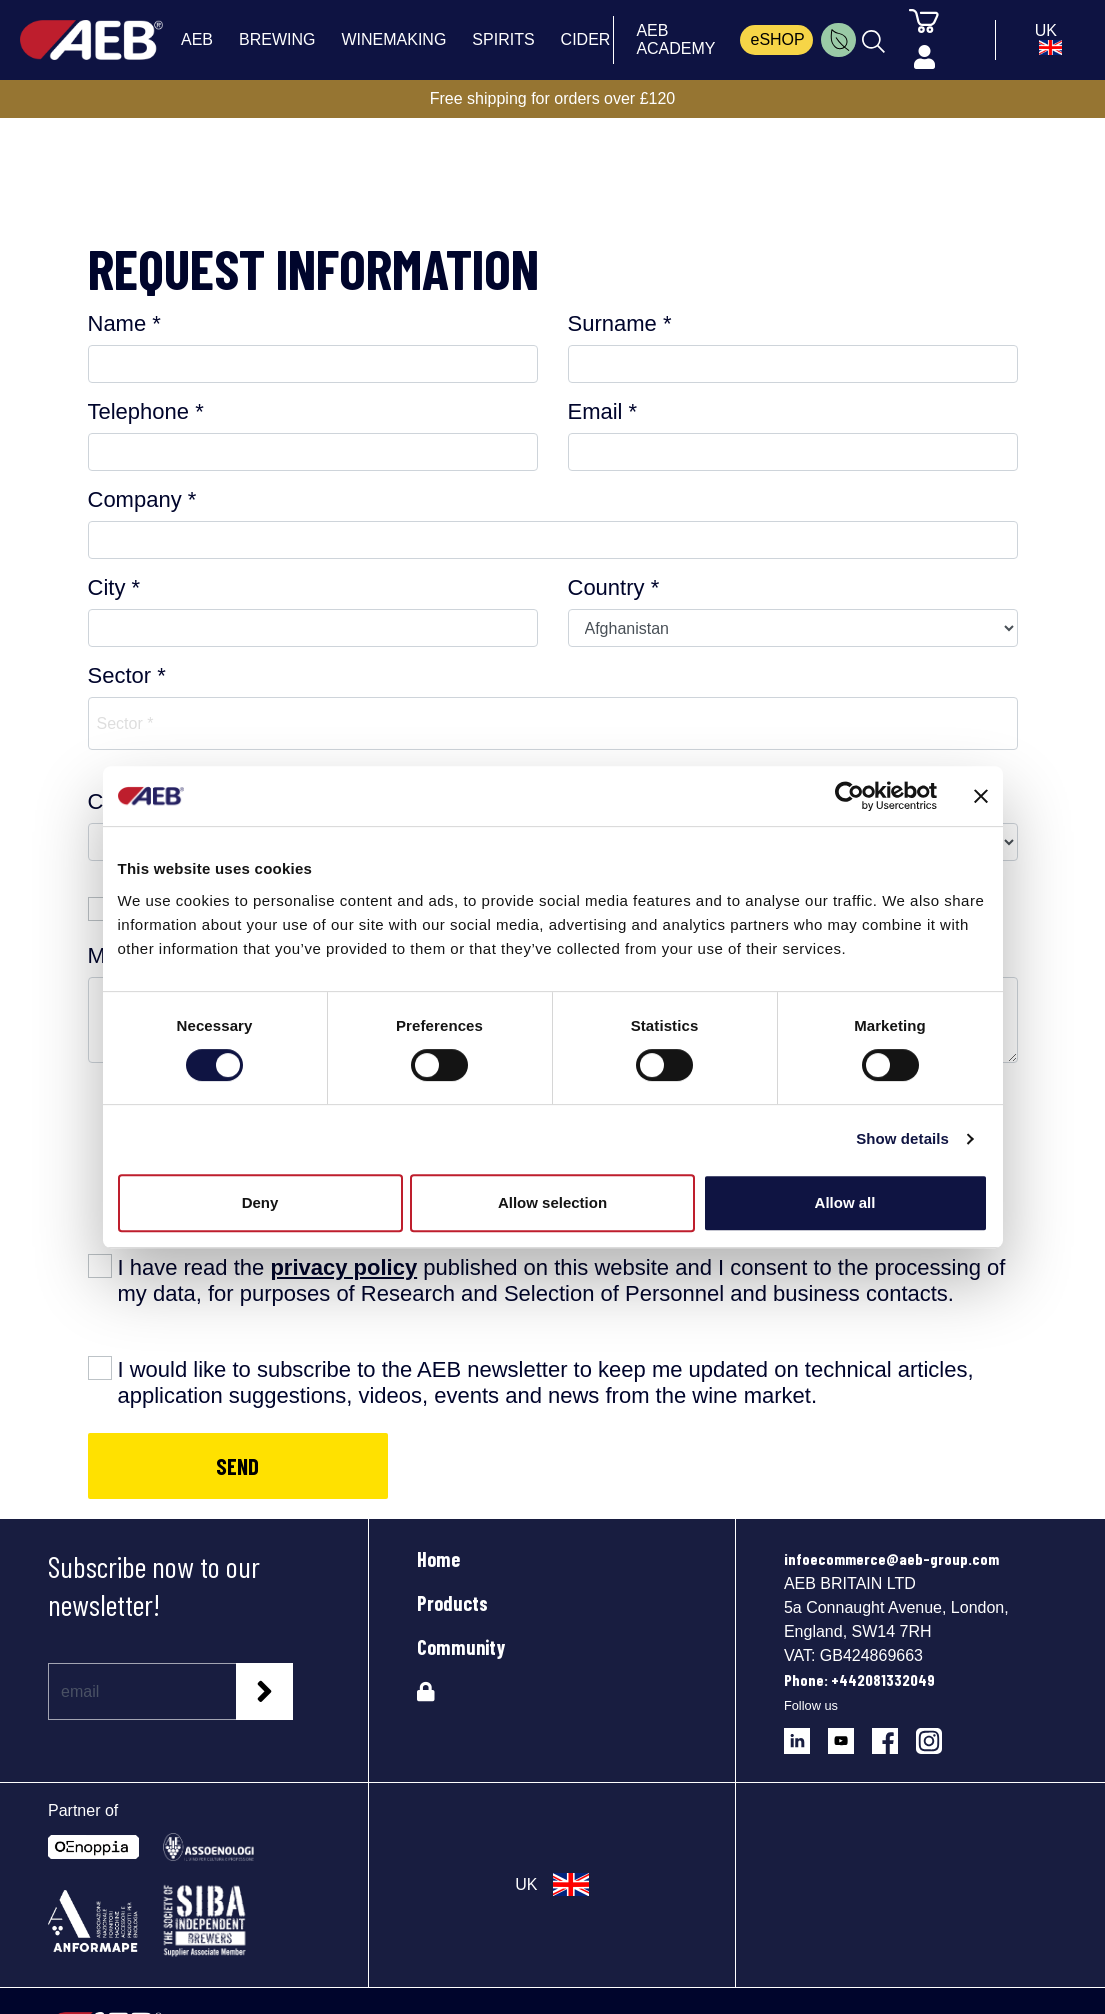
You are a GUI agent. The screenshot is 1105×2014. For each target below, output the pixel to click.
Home (438, 1559)
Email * (603, 411)
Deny (260, 1202)
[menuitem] (838, 40)
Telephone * (146, 411)
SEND (237, 1466)
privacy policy (343, 1267)
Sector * (127, 675)
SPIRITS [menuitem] (503, 39)
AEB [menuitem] (197, 39)
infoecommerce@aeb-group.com (891, 1558)
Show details (902, 1138)
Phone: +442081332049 (859, 1679)
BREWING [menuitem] (277, 39)
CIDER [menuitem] (586, 39)
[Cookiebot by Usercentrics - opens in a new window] (849, 796)
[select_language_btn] (1045, 40)
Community (461, 1647)
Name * (124, 323)
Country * (614, 587)
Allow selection (552, 1202)
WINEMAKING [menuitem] (393, 39)
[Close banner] (981, 796)
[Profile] (925, 58)
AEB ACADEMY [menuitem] (675, 39)
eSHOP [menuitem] (777, 39)
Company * (142, 499)
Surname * (620, 323)
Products (452, 1603)
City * (114, 587)
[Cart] (924, 20)
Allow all (845, 1202)
